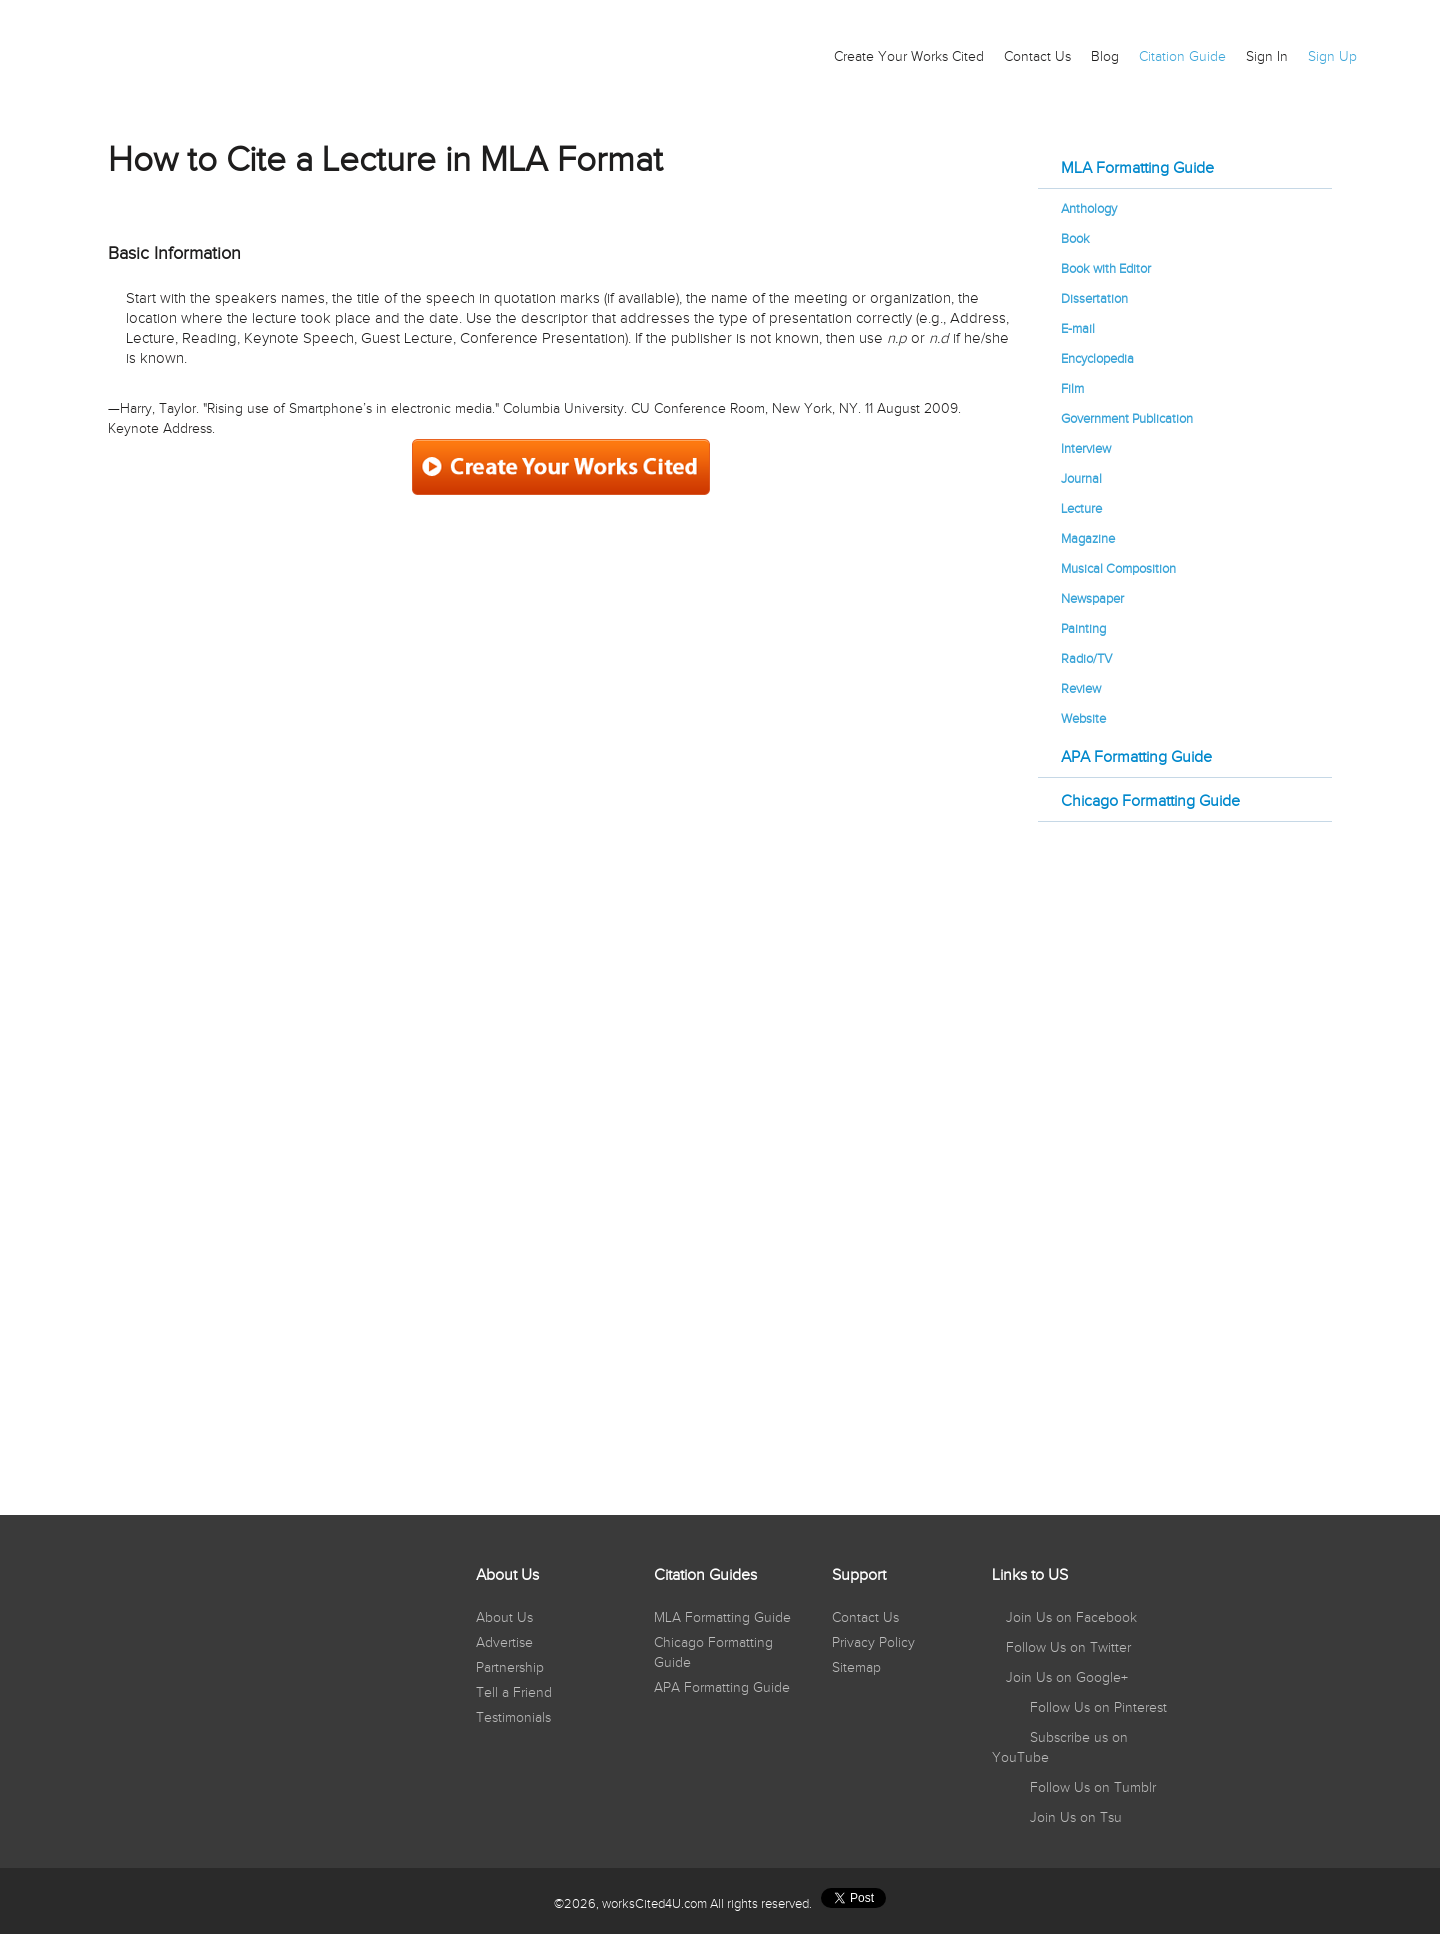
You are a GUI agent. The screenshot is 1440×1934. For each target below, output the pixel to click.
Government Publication (1127, 419)
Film (1072, 389)
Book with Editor (1106, 269)
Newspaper (1092, 599)
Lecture (1081, 509)
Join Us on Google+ (1065, 1678)
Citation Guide (1182, 57)
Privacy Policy (873, 1643)
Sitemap (856, 1668)
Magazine (1088, 539)
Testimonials (513, 1718)
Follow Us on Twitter (1066, 1648)
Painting (1083, 629)
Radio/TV (1086, 659)
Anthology (1089, 209)
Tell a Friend (514, 1693)
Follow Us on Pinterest (1096, 1708)
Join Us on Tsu (1074, 1818)
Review (1081, 689)
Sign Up (1332, 57)
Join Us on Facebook (1069, 1618)
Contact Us (1037, 57)
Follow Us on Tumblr (1091, 1788)
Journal (1081, 479)
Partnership (510, 1668)
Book (1075, 239)
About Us (504, 1618)
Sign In (1267, 57)
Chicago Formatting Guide (1150, 801)
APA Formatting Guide (1136, 757)
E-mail (1078, 329)
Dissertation (1094, 299)
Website (1083, 719)
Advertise (504, 1643)
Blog (1105, 57)
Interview (1086, 449)
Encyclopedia (1097, 359)
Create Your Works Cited (909, 57)
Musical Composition (1118, 569)
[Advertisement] (1185, 1156)
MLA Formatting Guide (1137, 168)
